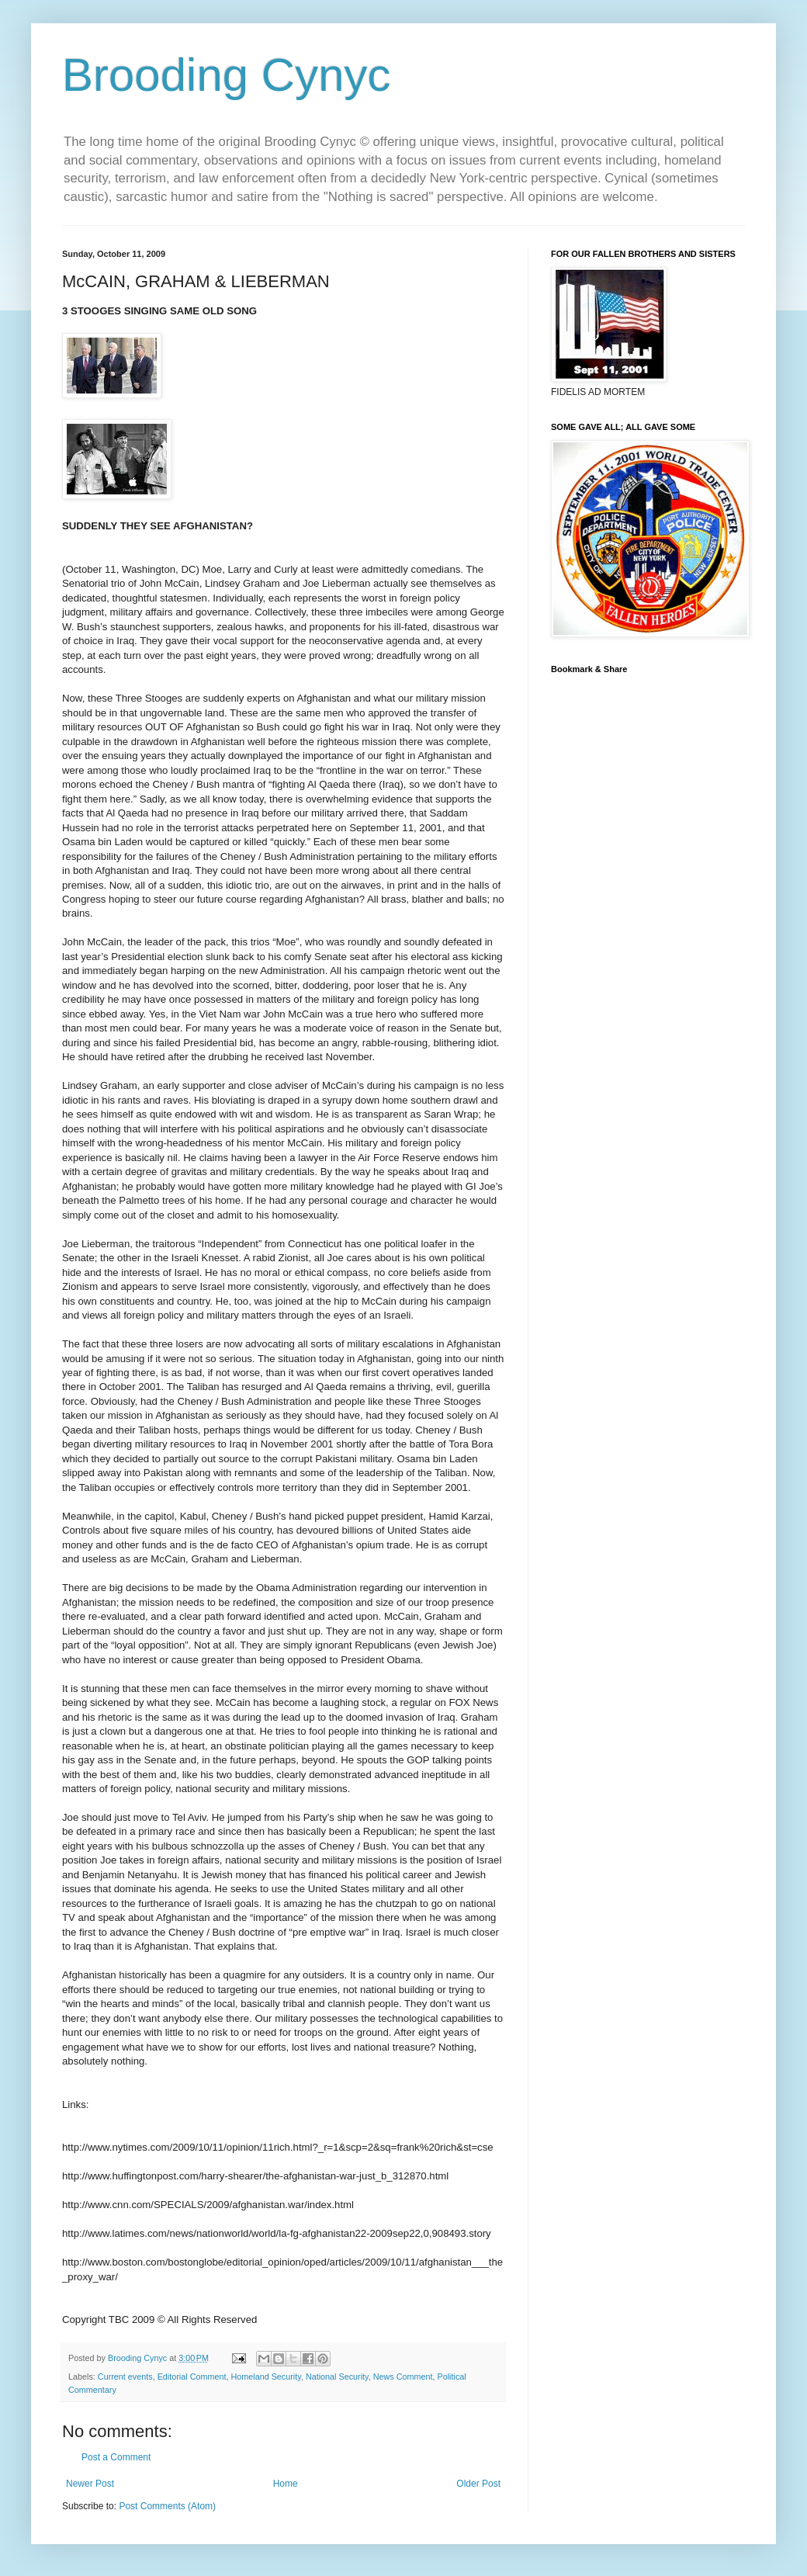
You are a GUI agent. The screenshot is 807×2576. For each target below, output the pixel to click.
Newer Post (90, 2483)
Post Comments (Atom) (167, 2506)
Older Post (478, 2483)
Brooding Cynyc (226, 75)
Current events (125, 2376)
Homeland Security (265, 2376)
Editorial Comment (192, 2376)
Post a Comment (116, 2457)
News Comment (403, 2376)
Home (285, 2483)
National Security (337, 2376)
